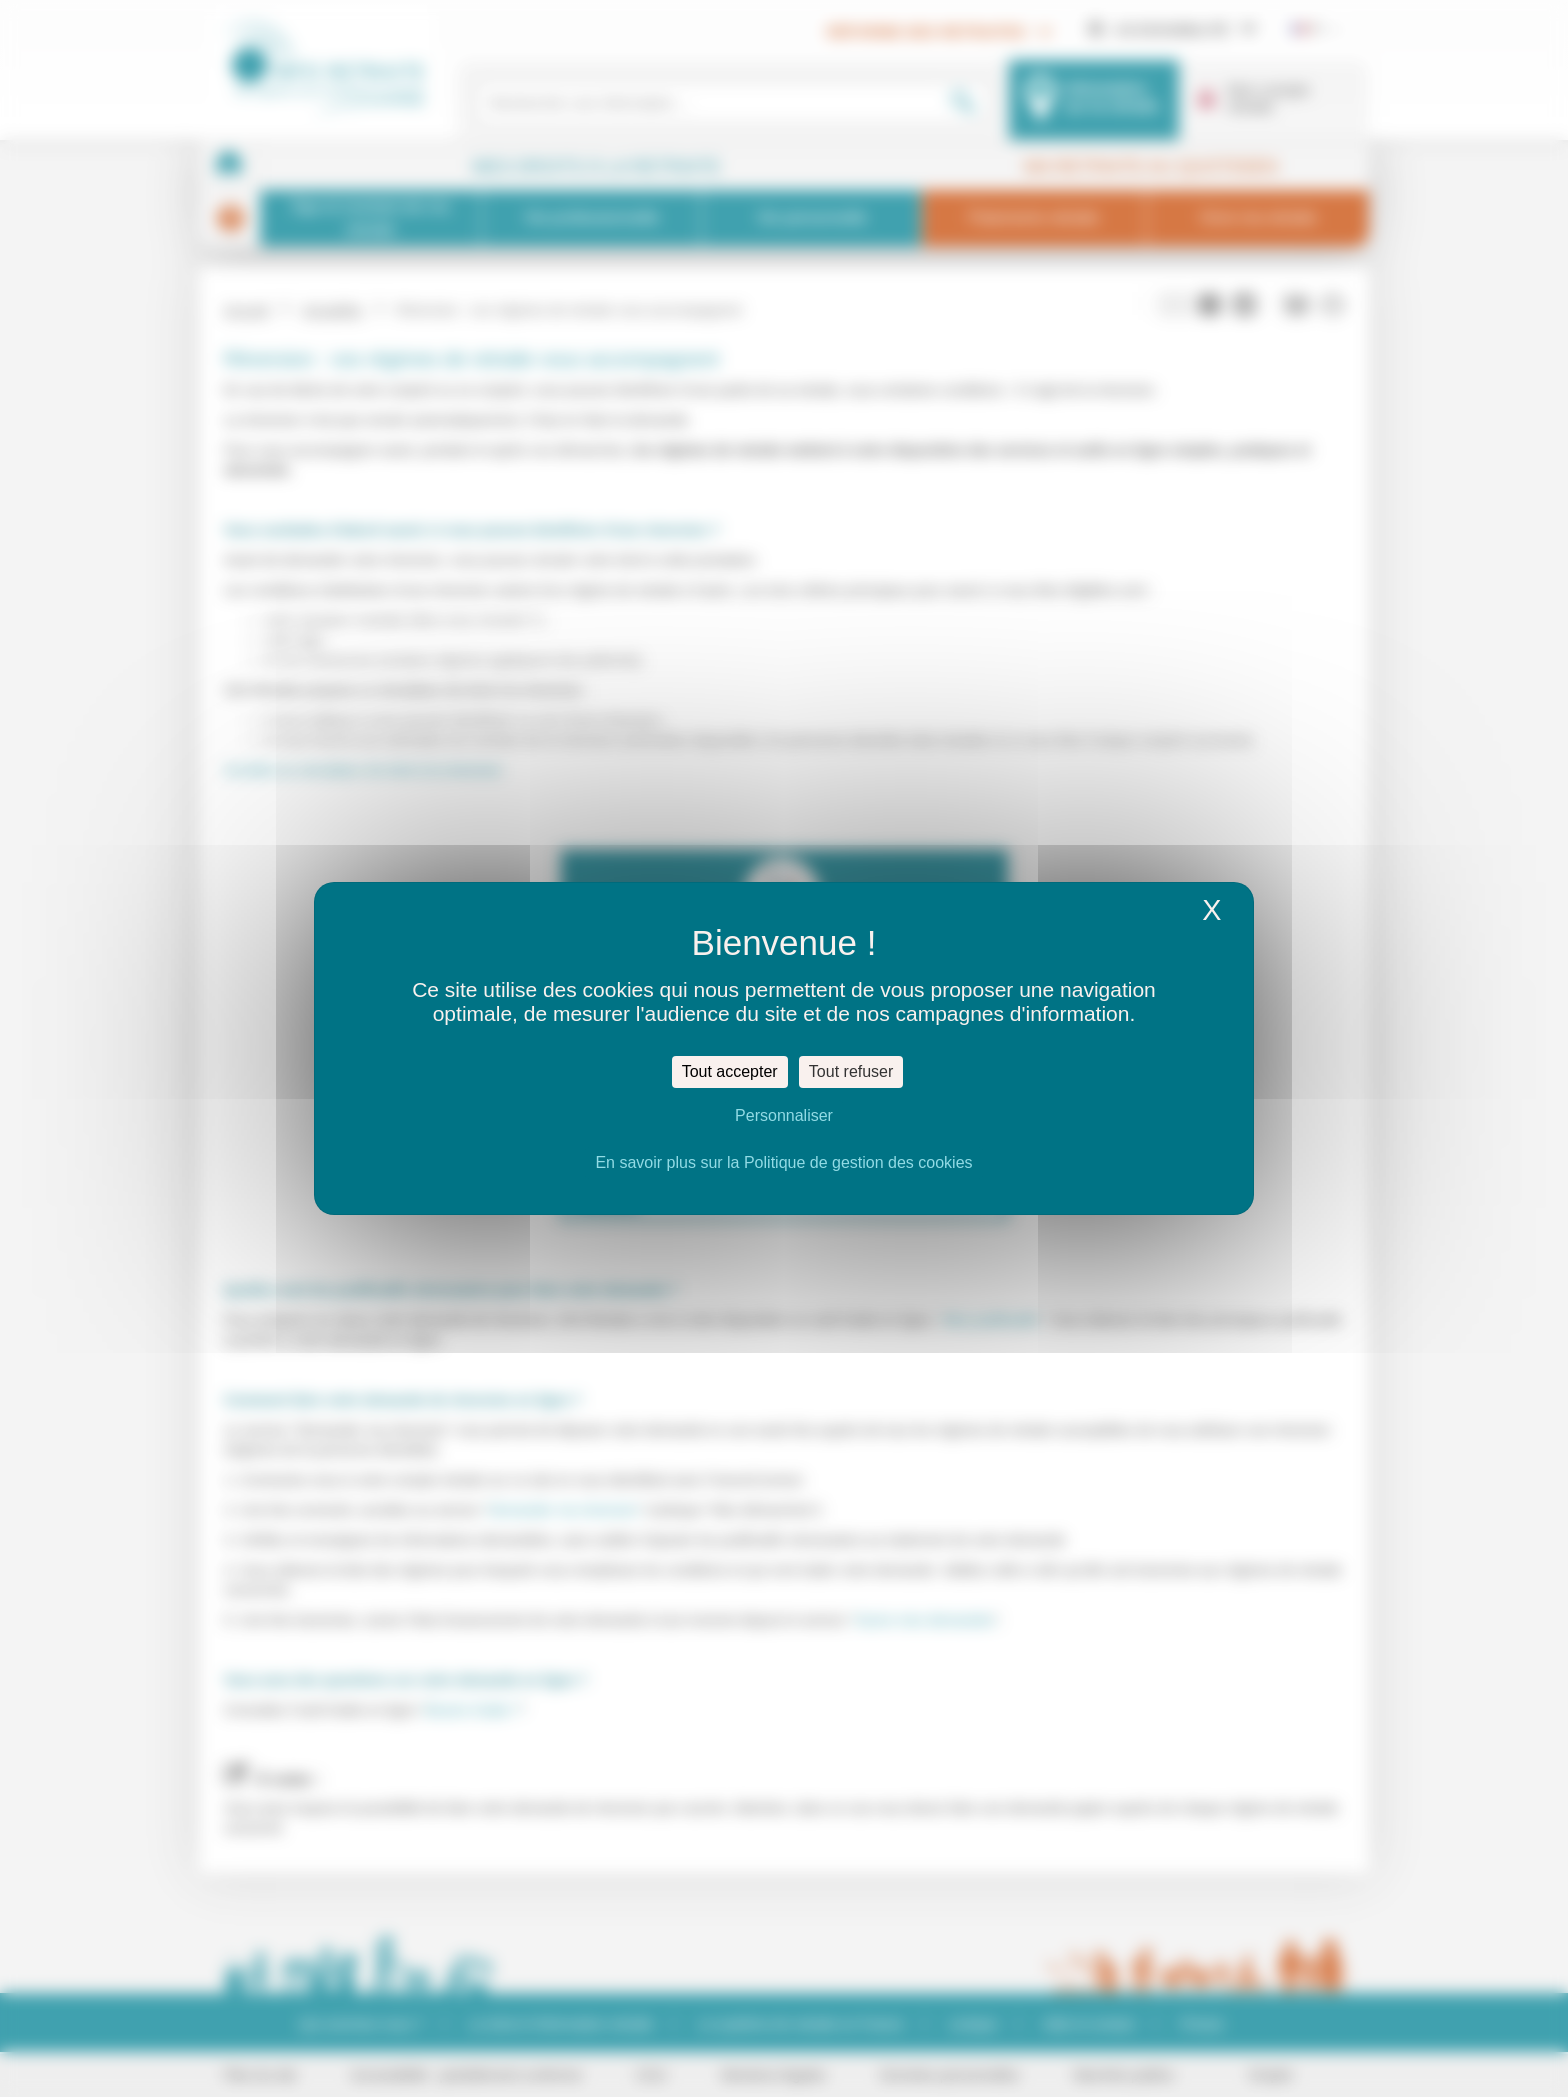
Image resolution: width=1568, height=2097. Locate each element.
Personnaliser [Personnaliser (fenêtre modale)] (784, 1115)
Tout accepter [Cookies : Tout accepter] (730, 1071)
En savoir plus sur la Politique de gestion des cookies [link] (783, 1162)
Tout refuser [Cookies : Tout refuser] (851, 1071)
